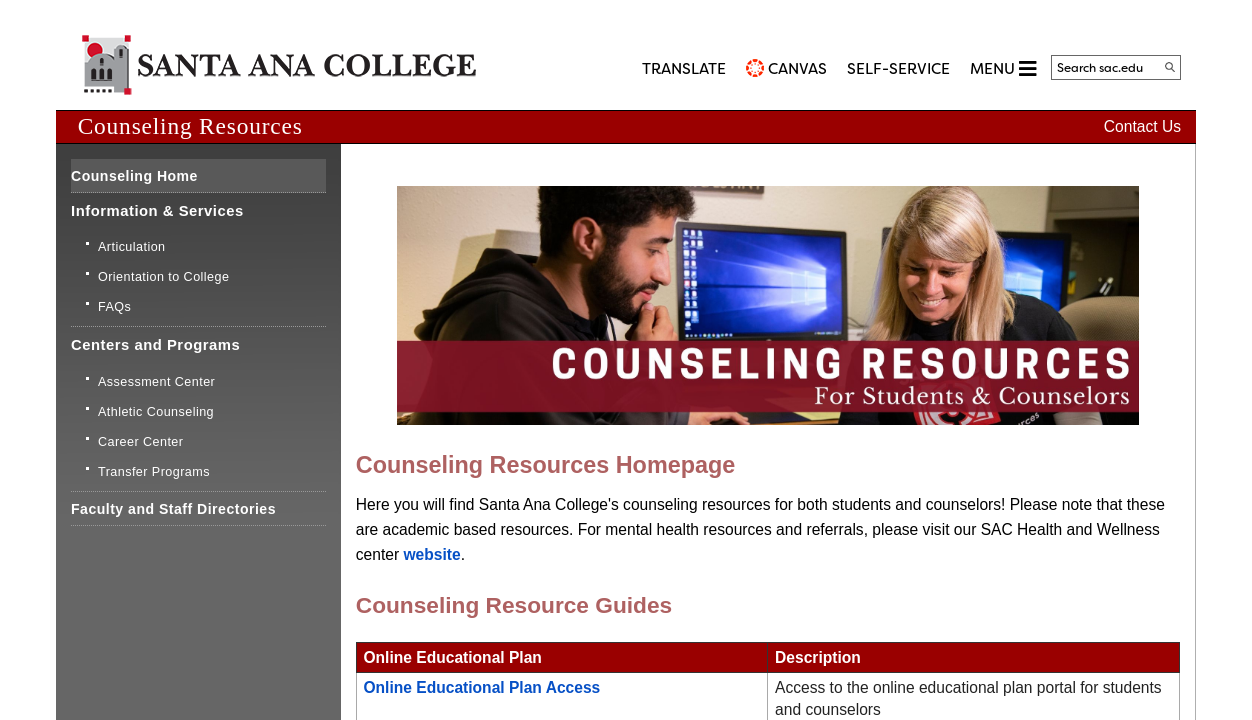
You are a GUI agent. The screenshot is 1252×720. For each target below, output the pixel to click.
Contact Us (1142, 126)
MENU (1003, 68)
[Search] (1170, 67)
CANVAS (797, 69)
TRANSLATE (684, 69)
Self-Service (898, 69)
